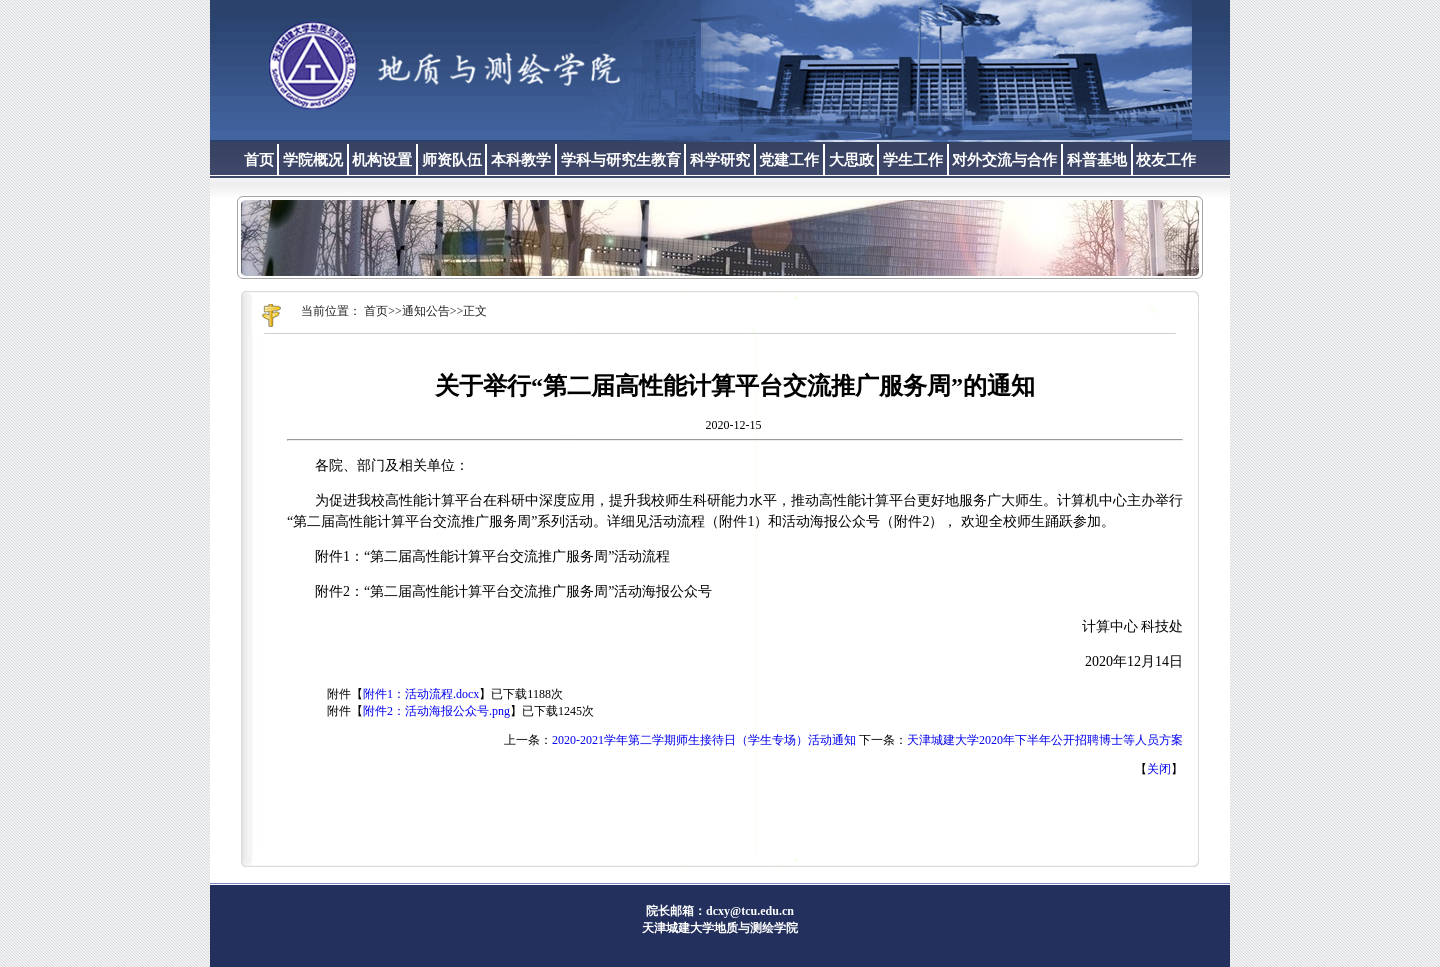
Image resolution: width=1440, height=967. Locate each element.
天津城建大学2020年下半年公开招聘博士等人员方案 (1045, 740)
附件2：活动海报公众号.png (436, 711)
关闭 (1159, 769)
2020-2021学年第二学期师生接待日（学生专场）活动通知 (704, 740)
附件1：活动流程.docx (421, 694)
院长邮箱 (670, 911)
